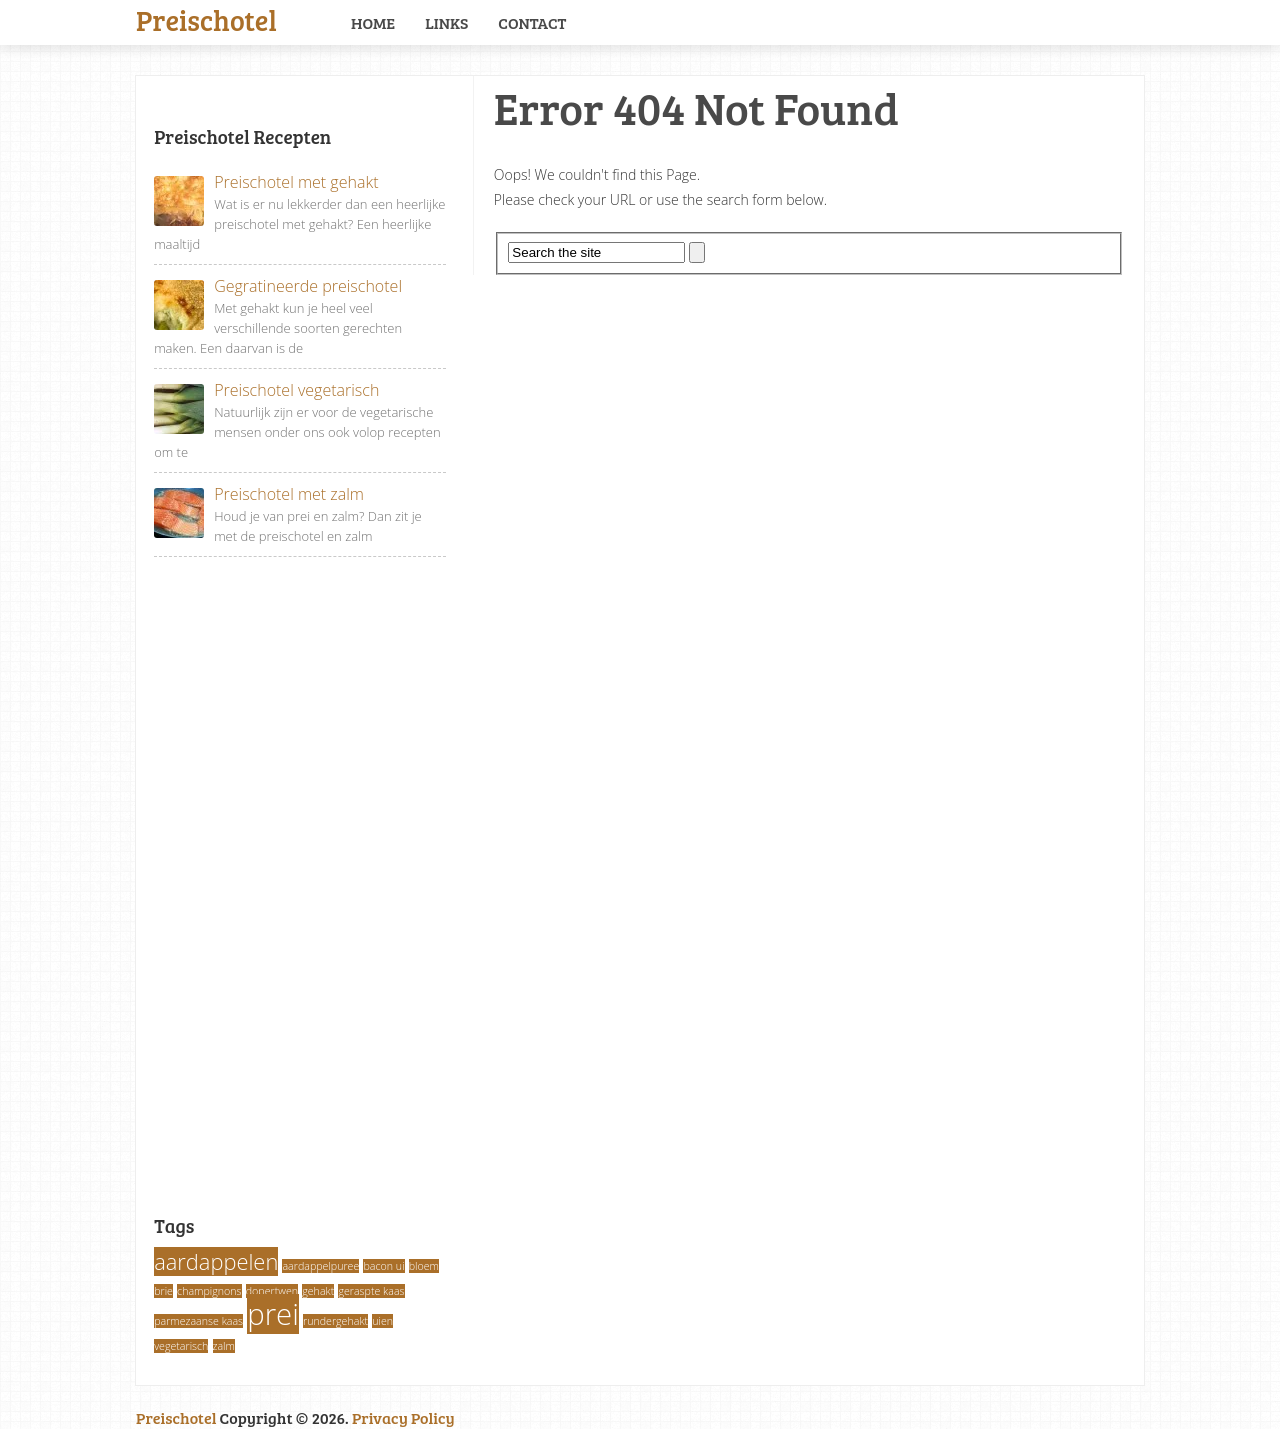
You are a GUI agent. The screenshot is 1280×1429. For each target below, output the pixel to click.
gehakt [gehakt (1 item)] (318, 1291)
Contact (532, 22)
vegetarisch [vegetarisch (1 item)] (181, 1346)
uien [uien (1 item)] (382, 1321)
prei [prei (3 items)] (273, 1314)
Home (373, 22)
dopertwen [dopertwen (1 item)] (272, 1291)
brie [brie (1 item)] (163, 1291)
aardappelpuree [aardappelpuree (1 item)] (320, 1266)
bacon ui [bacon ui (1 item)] (383, 1266)
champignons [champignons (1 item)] (209, 1291)
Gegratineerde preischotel (278, 286)
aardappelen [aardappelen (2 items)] (216, 1261)
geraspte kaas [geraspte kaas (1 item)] (371, 1291)
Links (446, 22)
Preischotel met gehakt (266, 182)
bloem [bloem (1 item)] (424, 1266)
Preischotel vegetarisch (266, 390)
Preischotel (206, 18)
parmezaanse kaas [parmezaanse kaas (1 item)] (198, 1321)
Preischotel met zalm (259, 494)
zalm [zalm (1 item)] (224, 1346)
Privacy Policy (403, 1417)
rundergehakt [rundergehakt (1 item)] (335, 1321)
